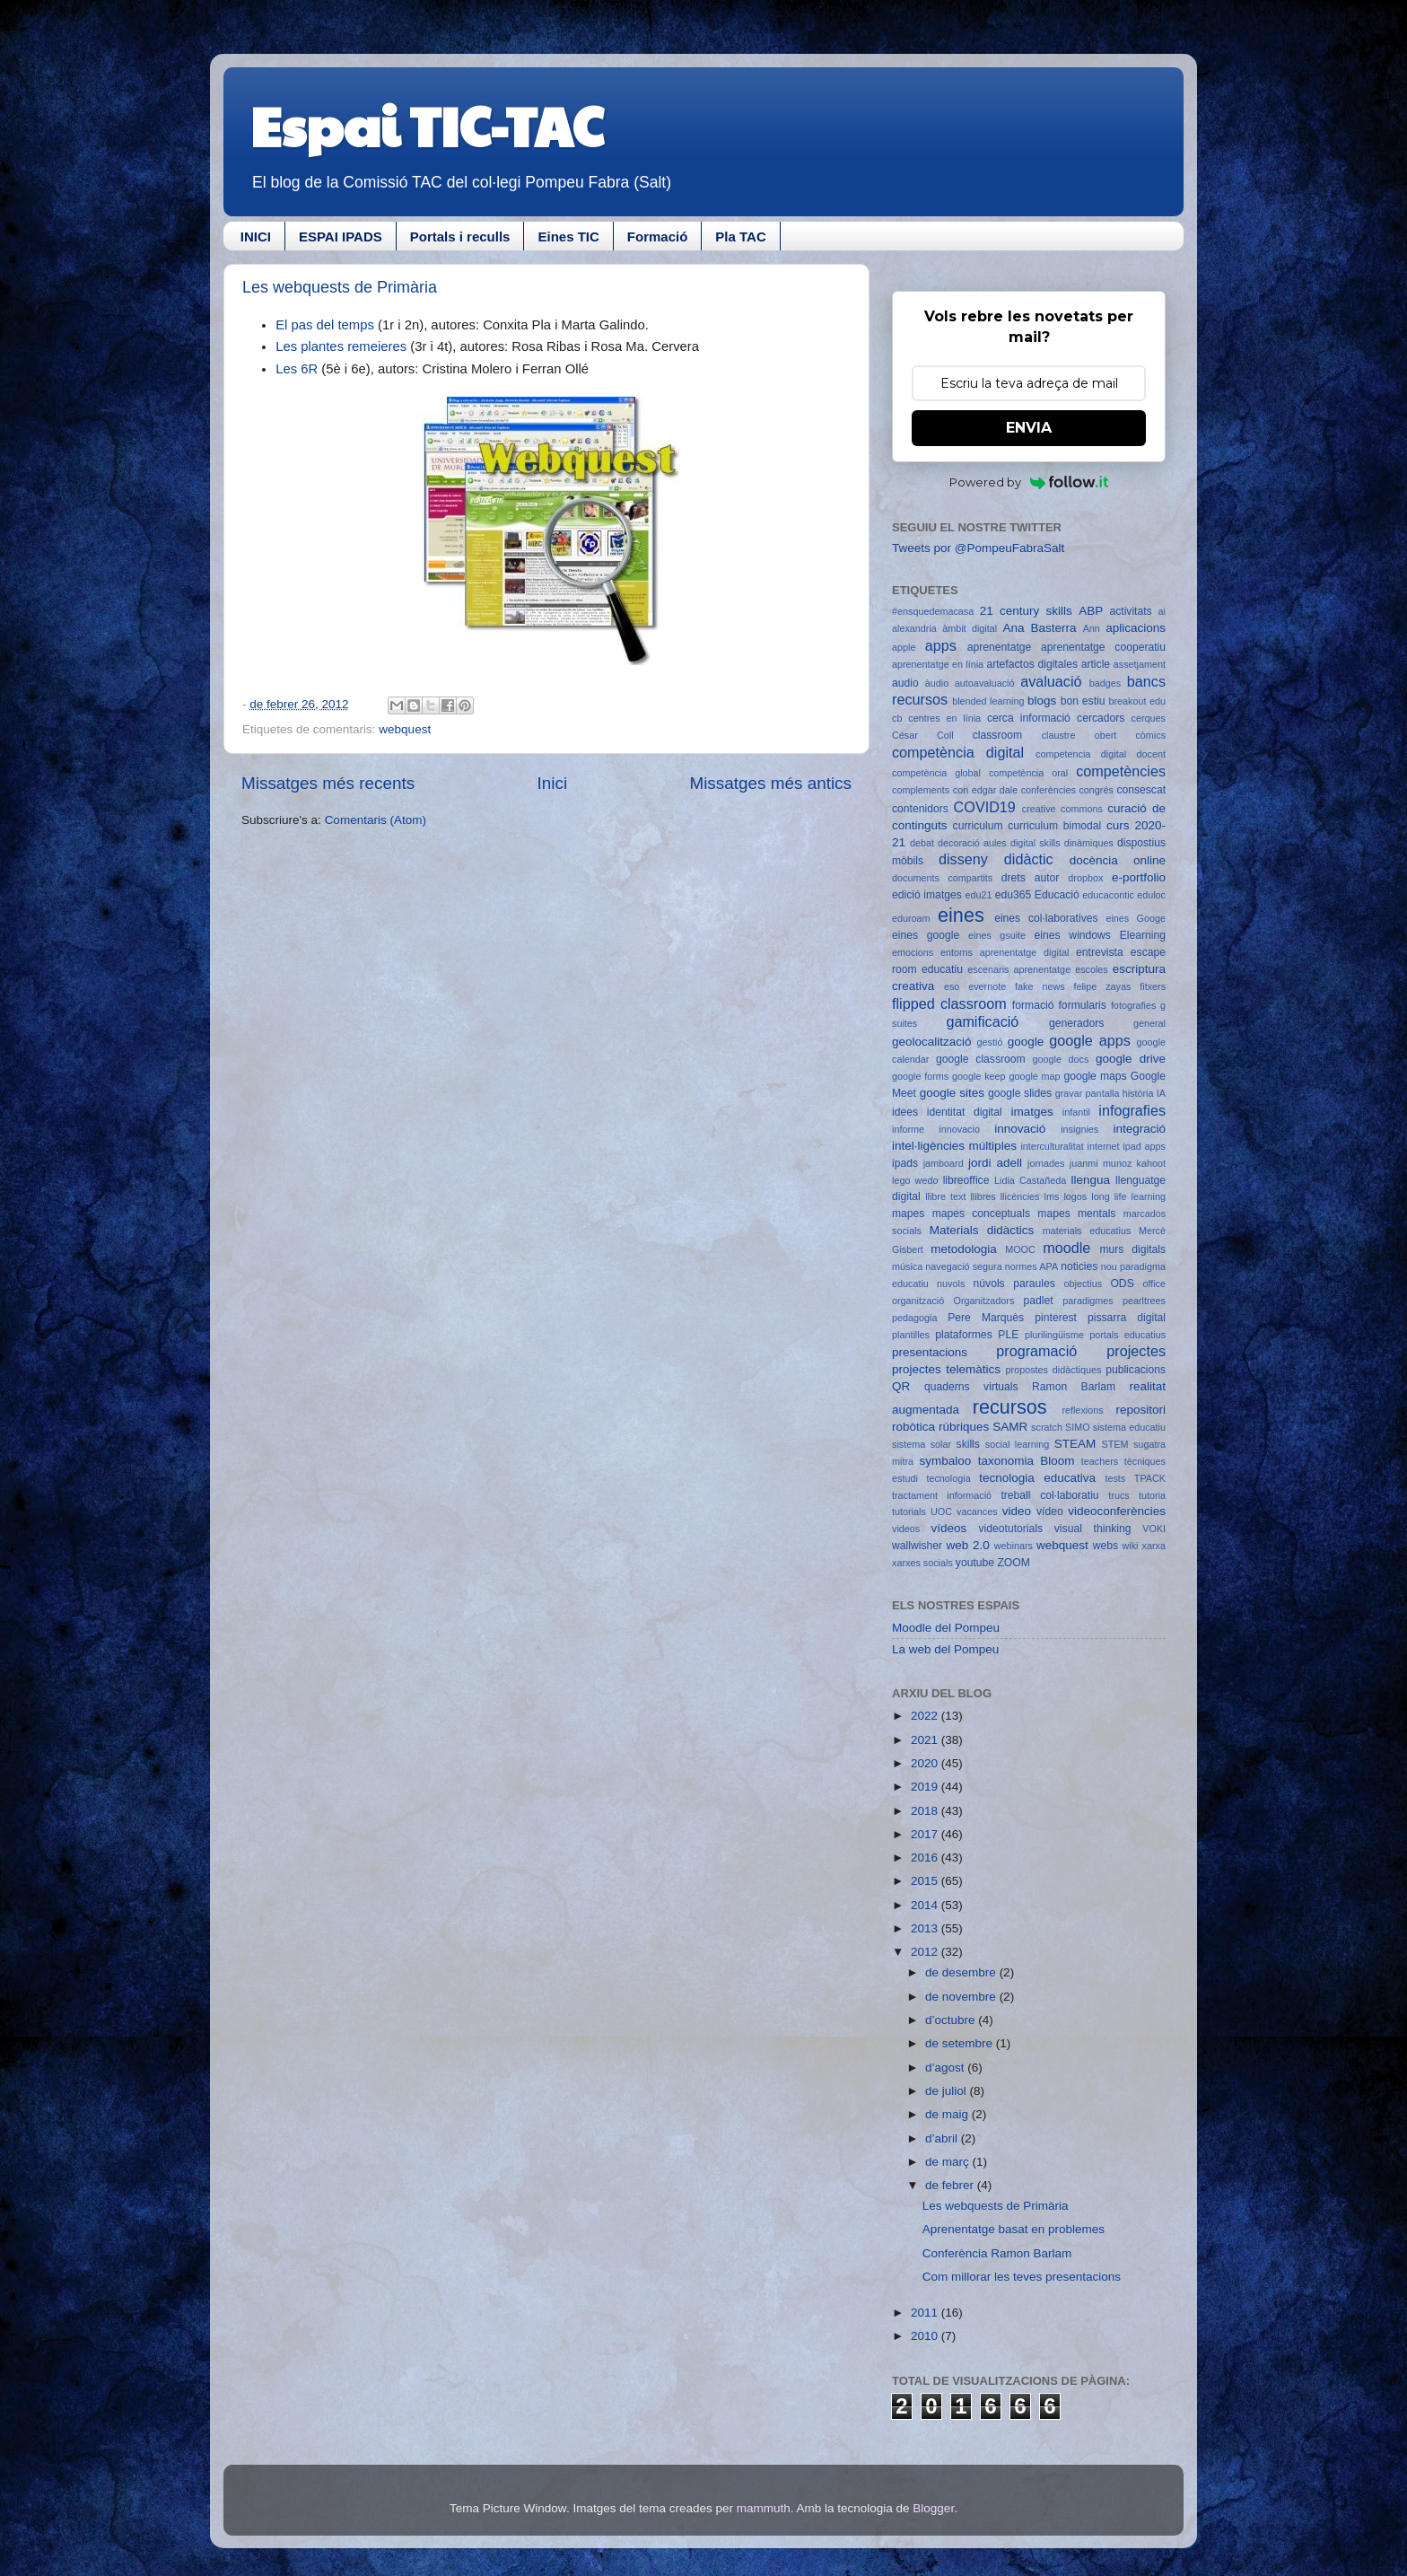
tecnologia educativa (1037, 1478)
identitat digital (964, 1112)
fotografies (1133, 1005)
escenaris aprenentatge (1019, 969)
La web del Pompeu (945, 1649)
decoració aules (972, 842)
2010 (926, 2336)
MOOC (1020, 1249)
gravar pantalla (1087, 1093)
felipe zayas (1102, 986)
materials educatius (1087, 1230)
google (1026, 1041)
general (1149, 1023)
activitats (1130, 611)
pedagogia (914, 1317)
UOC (941, 1511)
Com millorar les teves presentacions (1021, 2276)
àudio (936, 683)
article (1095, 664)
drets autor (1030, 878)
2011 (926, 2312)
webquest (405, 729)
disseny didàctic (996, 859)
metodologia (964, 1249)
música (907, 1266)
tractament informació (942, 1495)
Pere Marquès (986, 1317)
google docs (1061, 1059)
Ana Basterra (1039, 628)
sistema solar (921, 1444)
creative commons (1062, 808)
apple (903, 647)
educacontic (1108, 894)
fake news (1039, 986)
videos (906, 1528)
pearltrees (1144, 1300)
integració (1139, 1128)
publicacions (1136, 1369)
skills (968, 1444)
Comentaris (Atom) (375, 820)
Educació (1057, 895)
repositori (1140, 1409)
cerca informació (1029, 718)
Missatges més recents (328, 783)
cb (897, 718)
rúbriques (964, 1426)
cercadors (1100, 718)
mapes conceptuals (981, 1213)
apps (941, 645)
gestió (990, 1042)
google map (1034, 1076)
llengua (1090, 1180)
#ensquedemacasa (933, 611)
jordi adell (995, 1163)
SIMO (1077, 1427)
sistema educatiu (1129, 1427)
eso (951, 986)
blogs (1041, 700)
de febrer (951, 2185)
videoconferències (1117, 1511)
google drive (1131, 1058)
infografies (1132, 1110)
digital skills (1035, 842)
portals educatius (1127, 1334)
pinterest (1056, 1317)
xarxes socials (922, 1562)
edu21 (978, 894)
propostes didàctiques (1054, 1369)
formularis (1082, 1005)
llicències (1020, 1196)
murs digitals (1132, 1249)
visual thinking (1093, 1528)
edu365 (1013, 895)
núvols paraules (1014, 1283)
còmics (1150, 735)
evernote (987, 986)
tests (1115, 1478)
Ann (1091, 628)
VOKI (1154, 1528)
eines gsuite (997, 935)
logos (1075, 1196)
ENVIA (1029, 427)
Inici (552, 783)
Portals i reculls (460, 236)
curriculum (978, 825)
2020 (926, 1763)
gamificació (982, 1021)
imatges (1031, 1111)
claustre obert (1079, 735)
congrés (1096, 789)
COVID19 (985, 807)
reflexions (1082, 1410)
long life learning (1128, 1196)
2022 (926, 1715)
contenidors (920, 808)
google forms (920, 1076)
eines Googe (1136, 918)
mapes (908, 1213)
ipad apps (1144, 1146)
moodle (1066, 1248)
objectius (1083, 1283)
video (1016, 1511)
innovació (1019, 1128)
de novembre (962, 1996)
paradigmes (1087, 1300)
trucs (1118, 1495)
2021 (926, 1740)
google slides (1020, 1093)
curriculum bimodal (1054, 825)
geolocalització (932, 1041)
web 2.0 (967, 1545)
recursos (1010, 1407)
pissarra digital (1127, 1317)
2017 (926, 1834)
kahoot (1151, 1163)
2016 (926, 1857)
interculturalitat (1051, 1146)
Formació (657, 236)
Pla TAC (740, 236)
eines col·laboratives (1045, 918)
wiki (1131, 1545)
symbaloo (946, 1461)
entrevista (1099, 952)
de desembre (962, 1972)
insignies (1079, 1129)
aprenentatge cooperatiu (1103, 647)
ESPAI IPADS (340, 236)
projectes (1136, 1351)
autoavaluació (985, 683)
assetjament (1140, 664)
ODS (1121, 1283)
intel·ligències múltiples (954, 1145)
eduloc (1151, 894)
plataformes (963, 1334)
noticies (1079, 1266)
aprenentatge (999, 647)
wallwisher (917, 1545)
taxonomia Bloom (1026, 1461)
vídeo (1049, 1511)
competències (1121, 771)
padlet (1038, 1300)
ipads (905, 1163)
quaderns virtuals (971, 1386)
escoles (1091, 969)
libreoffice (966, 1180)
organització (918, 1300)
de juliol (947, 2091)
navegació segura (963, 1266)
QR (901, 1386)
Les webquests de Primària (339, 287)
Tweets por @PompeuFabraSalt (978, 548)
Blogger (933, 2508)
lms (1052, 1196)
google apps (1090, 1040)
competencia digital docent (1101, 754)
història (1138, 1093)
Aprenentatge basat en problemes (1013, 2229)
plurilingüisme (1054, 1334)
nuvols (951, 1283)
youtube (975, 1562)
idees (905, 1112)
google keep (979, 1076)
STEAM (1075, 1443)
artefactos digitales (1032, 664)
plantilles (911, 1334)
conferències (1048, 789)
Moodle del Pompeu (946, 1627)
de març (949, 2162)
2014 (926, 1905)
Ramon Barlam (1073, 1386)
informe (908, 1129)
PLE (1008, 1334)
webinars (1013, 1545)
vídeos (949, 1528)
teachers (1099, 1461)
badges (1105, 683)
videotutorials (1011, 1528)
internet (1104, 1146)
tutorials (909, 1511)
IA (1161, 1093)
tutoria (1152, 1495)
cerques (1149, 718)
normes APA (1031, 1266)
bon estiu (1083, 701)
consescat (1141, 790)
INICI (255, 236)
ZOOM (1013, 1562)
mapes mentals (1076, 1213)
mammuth (764, 2508)
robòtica (913, 1426)
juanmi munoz (1101, 1163)
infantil (1076, 1112)
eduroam (911, 918)
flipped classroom (949, 1003)
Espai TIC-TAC (426, 124)
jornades (1045, 1163)
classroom (997, 735)
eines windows (1073, 935)
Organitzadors (983, 1300)
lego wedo (915, 1180)
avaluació (1050, 681)
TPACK (1150, 1478)
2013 (926, 1928)
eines (961, 915)
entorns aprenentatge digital (1004, 952)
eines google (925, 935)
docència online (1118, 860)
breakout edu (1137, 701)
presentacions (929, 1352)
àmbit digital (969, 628)
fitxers (1153, 986)
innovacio (959, 1129)
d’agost (946, 2067)
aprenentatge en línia (937, 664)
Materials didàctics (982, 1230)
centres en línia (944, 718)
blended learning (988, 701)
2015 (926, 1881)
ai (1162, 611)
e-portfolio (1139, 877)
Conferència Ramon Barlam (997, 2253)
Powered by (1028, 482)
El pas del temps (326, 325)
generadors (1076, 1023)
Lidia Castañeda (1030, 1180)
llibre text (945, 1196)
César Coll (923, 735)
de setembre (960, 2043)
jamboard (943, 1163)
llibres (982, 1196)
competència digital (958, 752)
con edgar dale (985, 789)
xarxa (1154, 1545)
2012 (926, 1951)
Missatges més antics (770, 783)
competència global (936, 772)
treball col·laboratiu (1049, 1495)
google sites (952, 1093)
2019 (926, 1786)
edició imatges (927, 895)
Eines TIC (568, 236)
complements (920, 789)
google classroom (981, 1059)
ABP (1091, 611)
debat (922, 842)
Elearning (1143, 935)
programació (1036, 1351)
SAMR (1009, 1426)
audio (905, 683)
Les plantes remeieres (340, 346)
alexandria (914, 628)
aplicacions (1136, 628)
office (1154, 1283)
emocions (912, 952)
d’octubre (951, 2020)
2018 (926, 1811)
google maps (1094, 1076)
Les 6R (296, 369)
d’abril (943, 2138)
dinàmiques (1089, 842)
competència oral (1028, 772)
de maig (948, 2114)
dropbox (1085, 877)
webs (1105, 1545)
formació (1033, 1005)
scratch (1046, 1427)
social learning (1017, 1444)
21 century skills (1026, 611)
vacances (977, 1511)
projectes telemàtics (946, 1369)
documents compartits (942, 877)
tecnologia (948, 1478)
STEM (1115, 1444)
